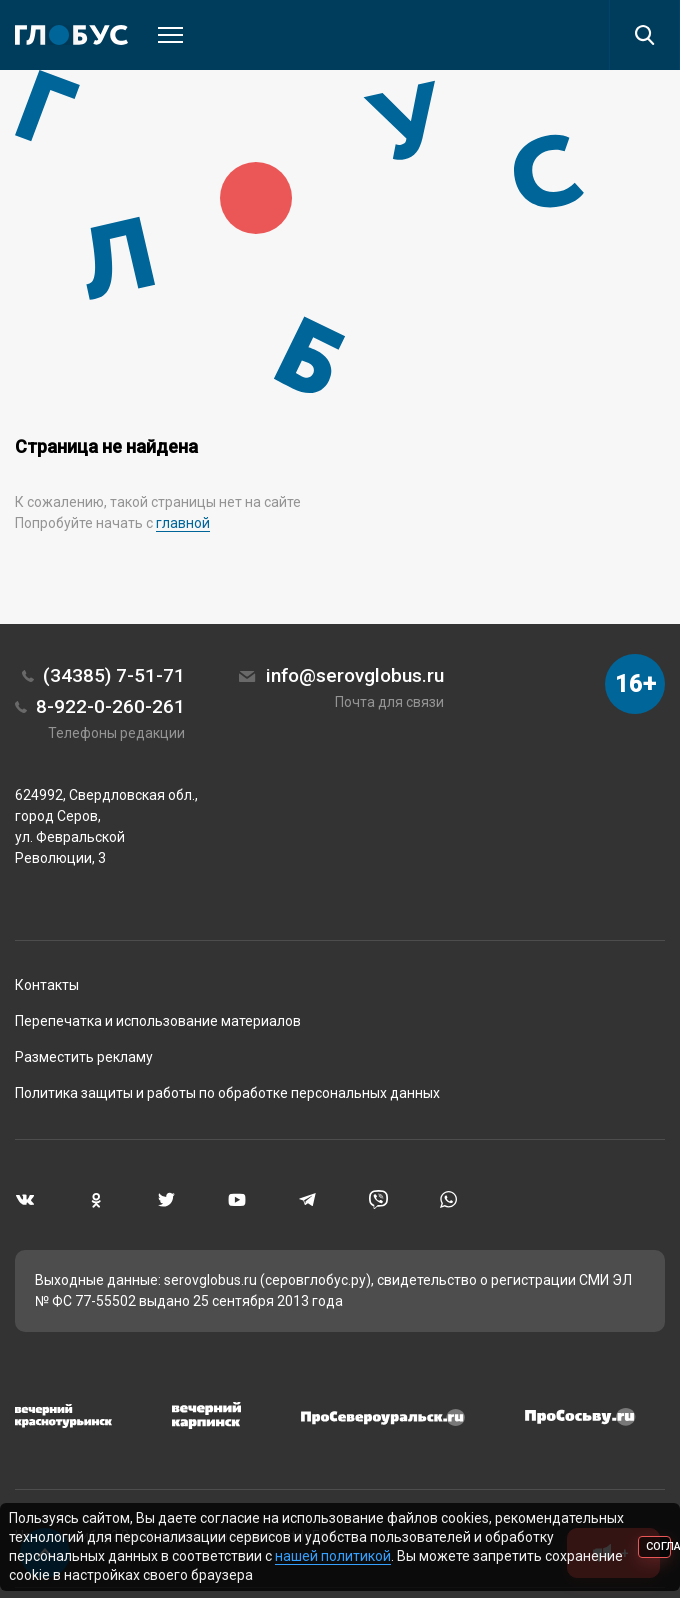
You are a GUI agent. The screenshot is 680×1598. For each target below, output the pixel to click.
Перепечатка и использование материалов (158, 1021)
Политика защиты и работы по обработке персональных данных (227, 1093)
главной (183, 523)
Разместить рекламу (84, 1057)
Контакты (47, 985)
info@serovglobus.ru (355, 675)
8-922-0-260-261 (110, 706)
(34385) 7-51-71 (114, 675)
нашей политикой (333, 1556)
